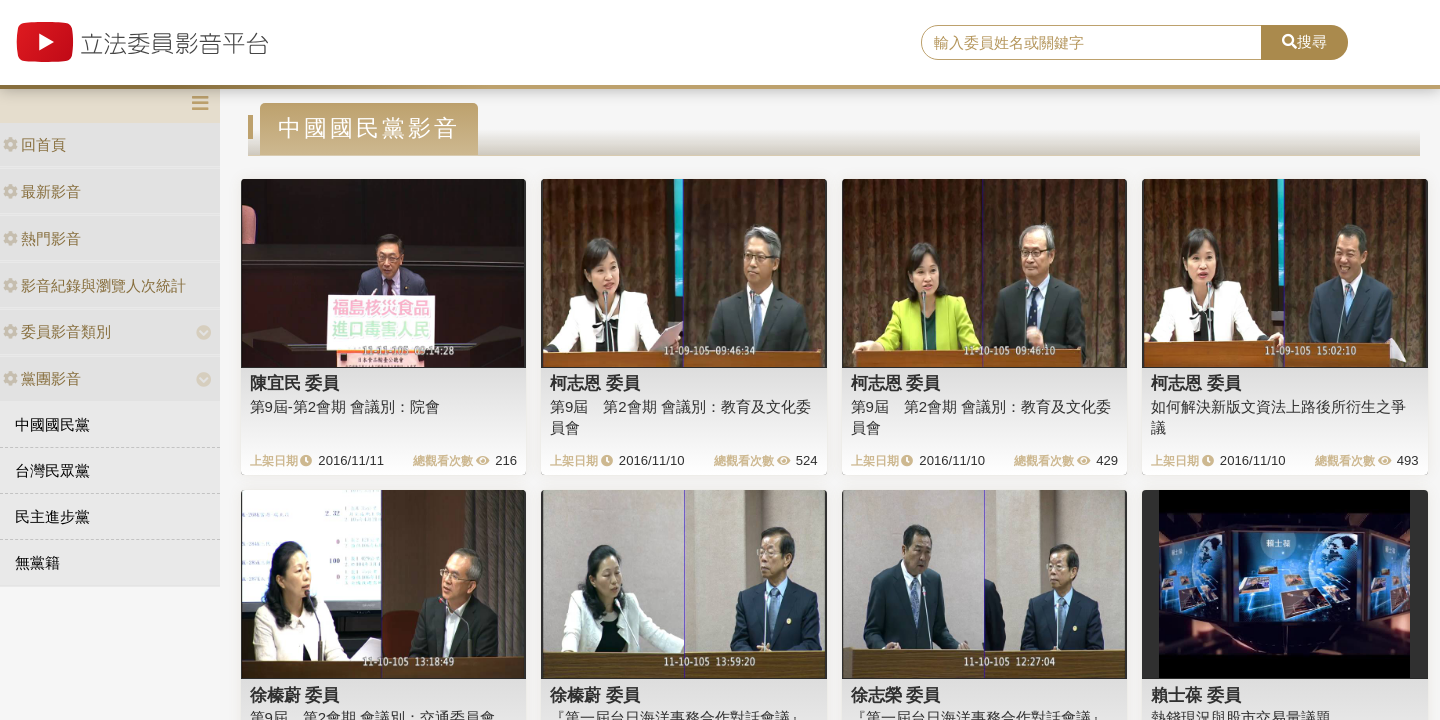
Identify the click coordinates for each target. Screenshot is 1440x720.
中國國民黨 (52, 424)
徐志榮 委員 (896, 695)
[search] (1091, 43)
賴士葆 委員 (1196, 695)
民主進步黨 (52, 516)
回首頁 (34, 144)
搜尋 (1304, 41)
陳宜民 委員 (295, 383)
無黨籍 (37, 562)
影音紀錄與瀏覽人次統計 (94, 285)
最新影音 (42, 191)
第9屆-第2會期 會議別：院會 (345, 406)
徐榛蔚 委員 (295, 695)
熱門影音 (42, 238)
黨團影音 (42, 378)
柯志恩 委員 (595, 383)
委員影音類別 (57, 331)
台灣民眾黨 (52, 470)
